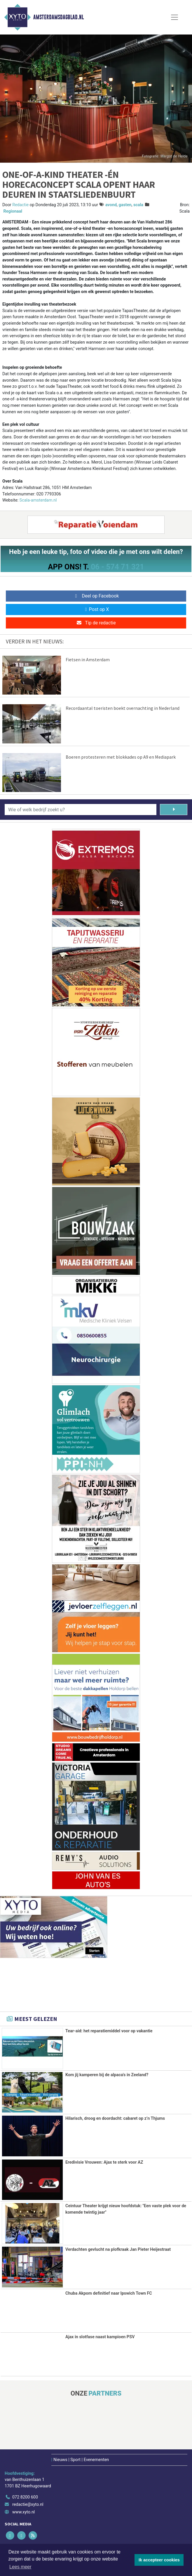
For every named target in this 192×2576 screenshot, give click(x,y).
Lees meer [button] (20, 2566)
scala (138, 204)
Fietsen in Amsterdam (88, 659)
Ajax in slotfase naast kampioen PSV (100, 2336)
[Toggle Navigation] (174, 17)
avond (111, 204)
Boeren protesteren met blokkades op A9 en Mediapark (121, 757)
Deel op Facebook (96, 596)
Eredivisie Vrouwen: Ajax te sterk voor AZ (104, 2161)
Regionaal (13, 211)
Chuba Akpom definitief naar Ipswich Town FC (108, 2292)
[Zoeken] (173, 809)
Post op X (96, 609)
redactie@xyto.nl (27, 2503)
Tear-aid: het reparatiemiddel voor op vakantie (109, 2031)
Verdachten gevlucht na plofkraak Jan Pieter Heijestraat (118, 2248)
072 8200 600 (25, 2496)
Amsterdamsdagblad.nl (58, 17)
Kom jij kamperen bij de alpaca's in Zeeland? (106, 2074)
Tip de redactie (96, 623)
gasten (124, 204)
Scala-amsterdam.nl (38, 500)
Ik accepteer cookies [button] (159, 2560)
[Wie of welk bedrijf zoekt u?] (80, 809)
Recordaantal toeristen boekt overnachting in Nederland (122, 708)
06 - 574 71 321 (117, 566)
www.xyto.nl (23, 2511)
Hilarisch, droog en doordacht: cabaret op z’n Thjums (115, 2118)
